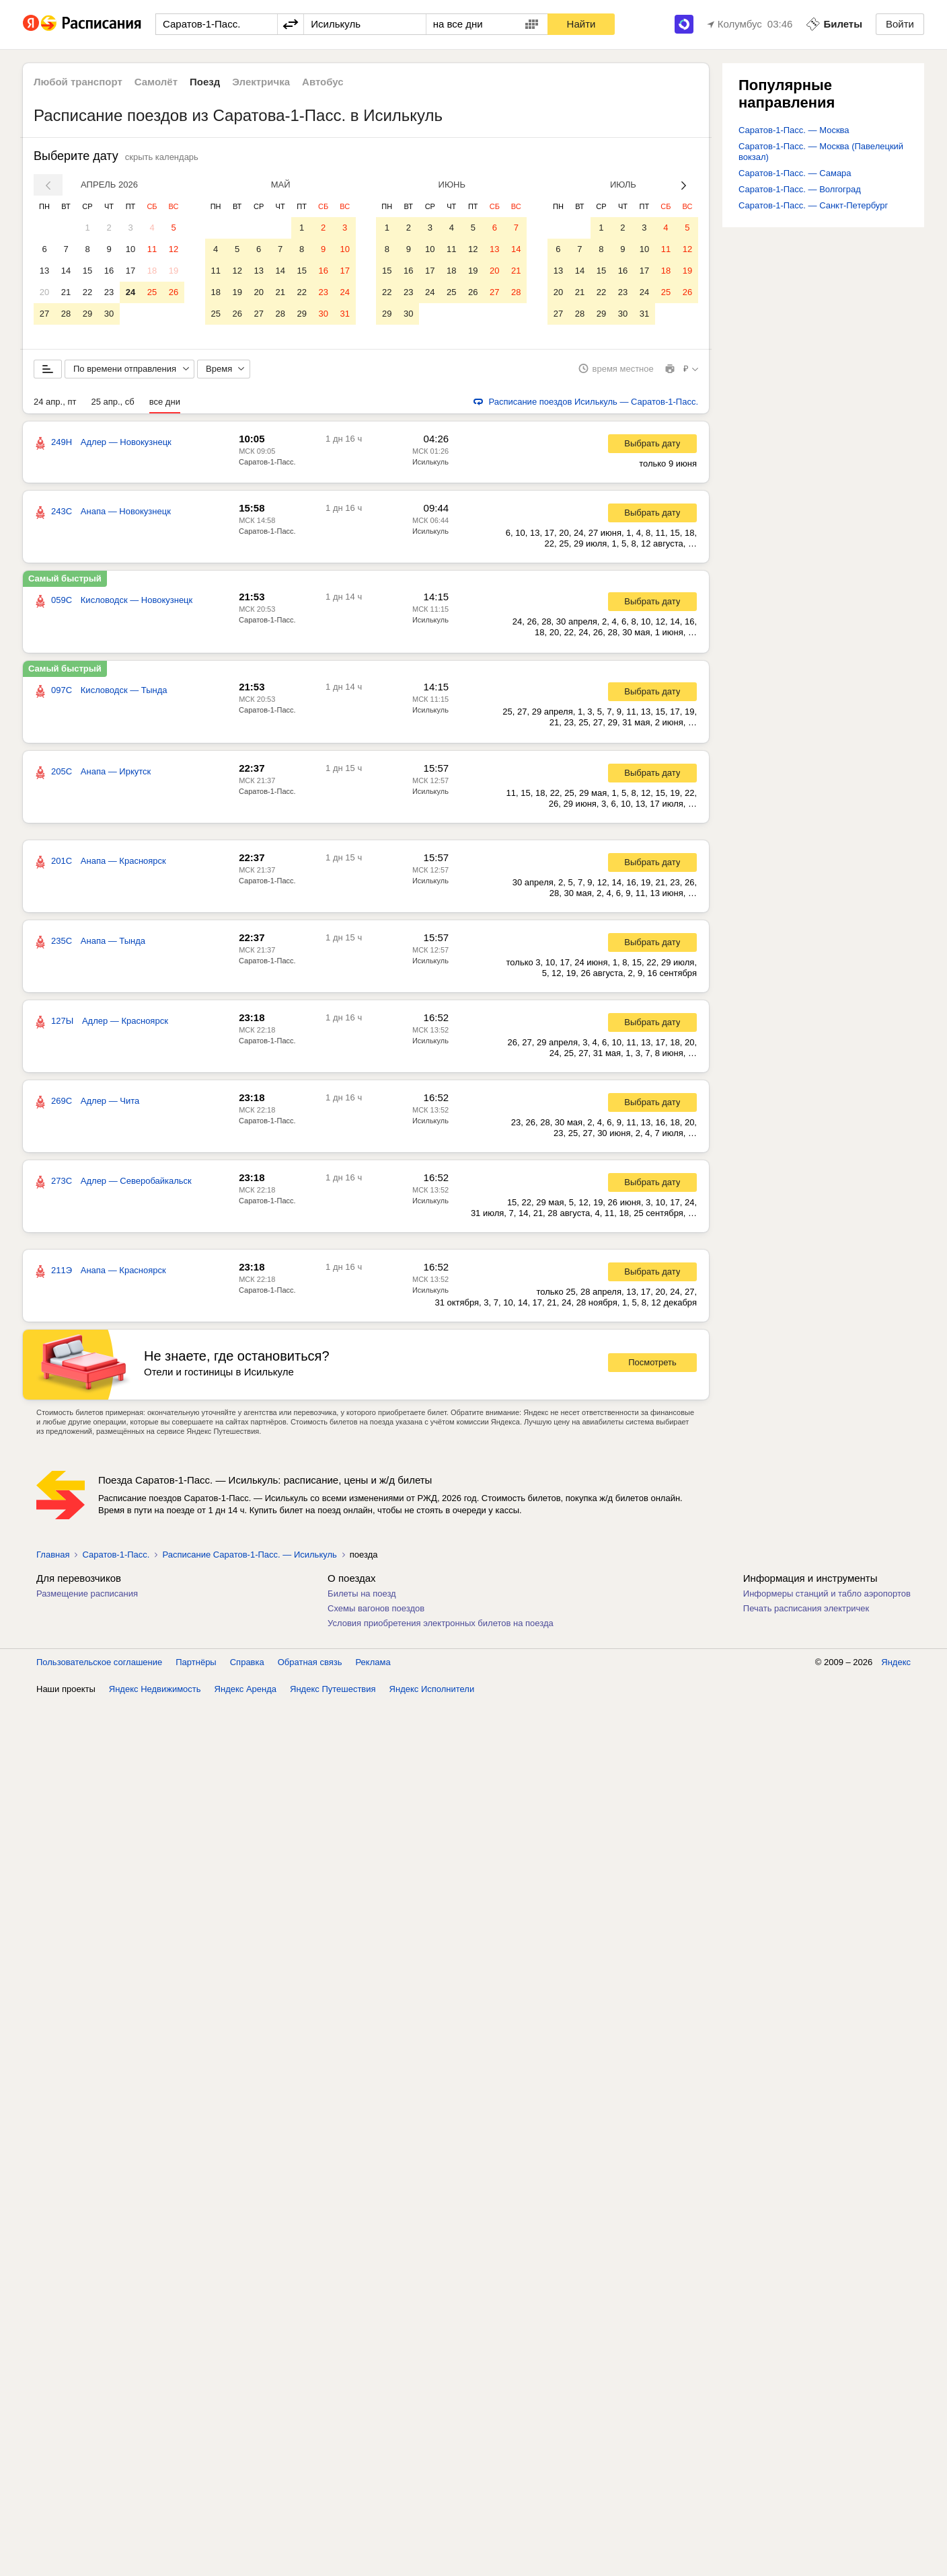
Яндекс (896, 1669)
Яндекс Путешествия (333, 1696)
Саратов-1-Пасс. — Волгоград (799, 189)
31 (344, 314)
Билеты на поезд (362, 1601)
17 (130, 271)
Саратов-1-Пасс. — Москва (793, 130)
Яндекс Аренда (245, 1696)
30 (109, 314)
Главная (52, 1562)
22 (87, 292)
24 (130, 292)
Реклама (373, 1669)
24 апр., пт (55, 409)
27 (44, 314)
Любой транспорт (78, 81)
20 (44, 292)
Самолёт (156, 81)
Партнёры (196, 1669)
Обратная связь (310, 1669)
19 (173, 271)
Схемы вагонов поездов (376, 1616)
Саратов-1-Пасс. (267, 469)
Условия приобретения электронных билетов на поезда (441, 1630)
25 (152, 292)
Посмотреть (652, 1370)
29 (87, 314)
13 (44, 271)
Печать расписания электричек (806, 1616)
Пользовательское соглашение (99, 1669)
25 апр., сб (112, 409)
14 (66, 271)
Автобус (323, 81)
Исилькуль (430, 469)
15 (87, 271)
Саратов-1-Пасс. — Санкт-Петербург (813, 205)
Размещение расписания (87, 1601)
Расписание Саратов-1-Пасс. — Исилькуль (249, 1562)
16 (109, 271)
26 (173, 292)
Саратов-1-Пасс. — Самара (794, 173)
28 (66, 314)
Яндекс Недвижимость (155, 1696)
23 (109, 292)
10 (130, 249)
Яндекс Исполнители (432, 1696)
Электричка (261, 81)
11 (152, 249)
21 (66, 292)
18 (152, 271)
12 (173, 249)
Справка (247, 1669)
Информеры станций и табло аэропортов (827, 1601)
